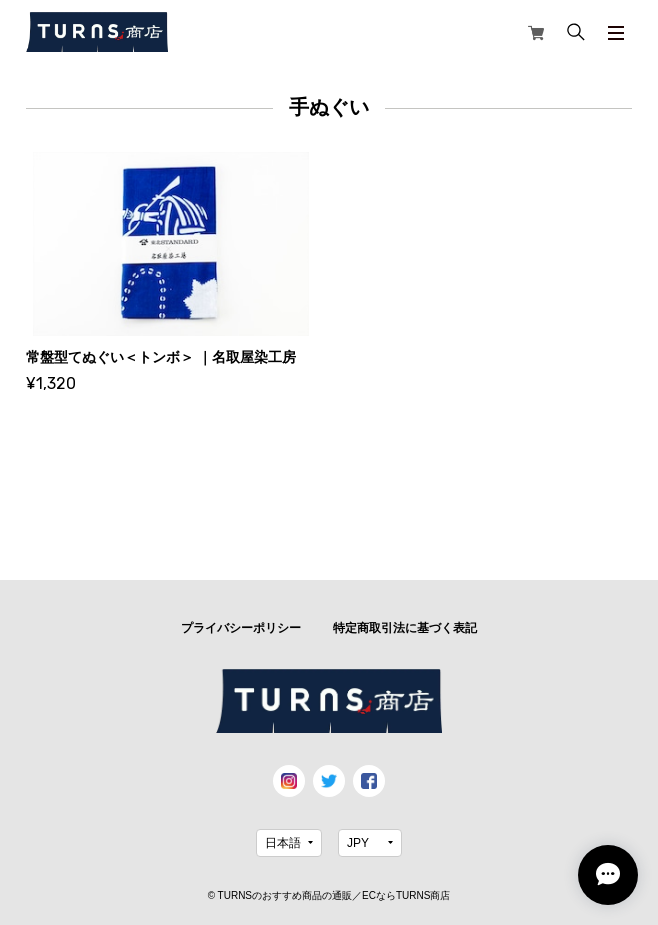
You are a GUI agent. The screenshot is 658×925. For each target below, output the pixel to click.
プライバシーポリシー (241, 628)
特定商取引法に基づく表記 (405, 628)
